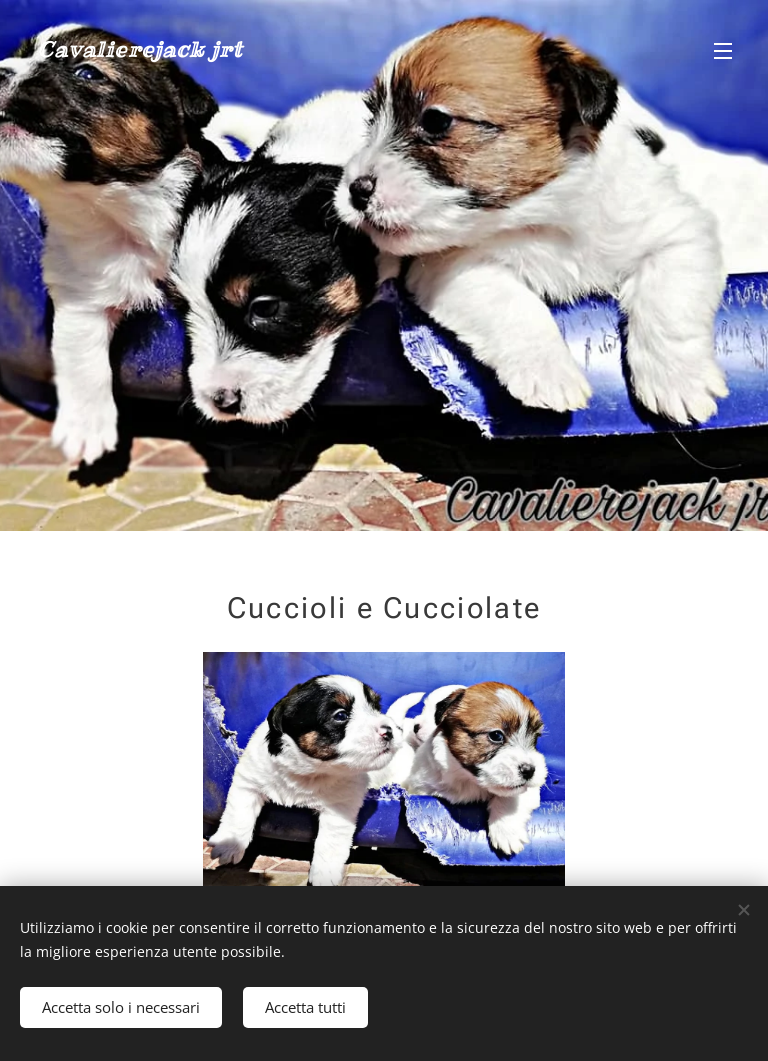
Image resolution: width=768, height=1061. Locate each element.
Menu (723, 51)
